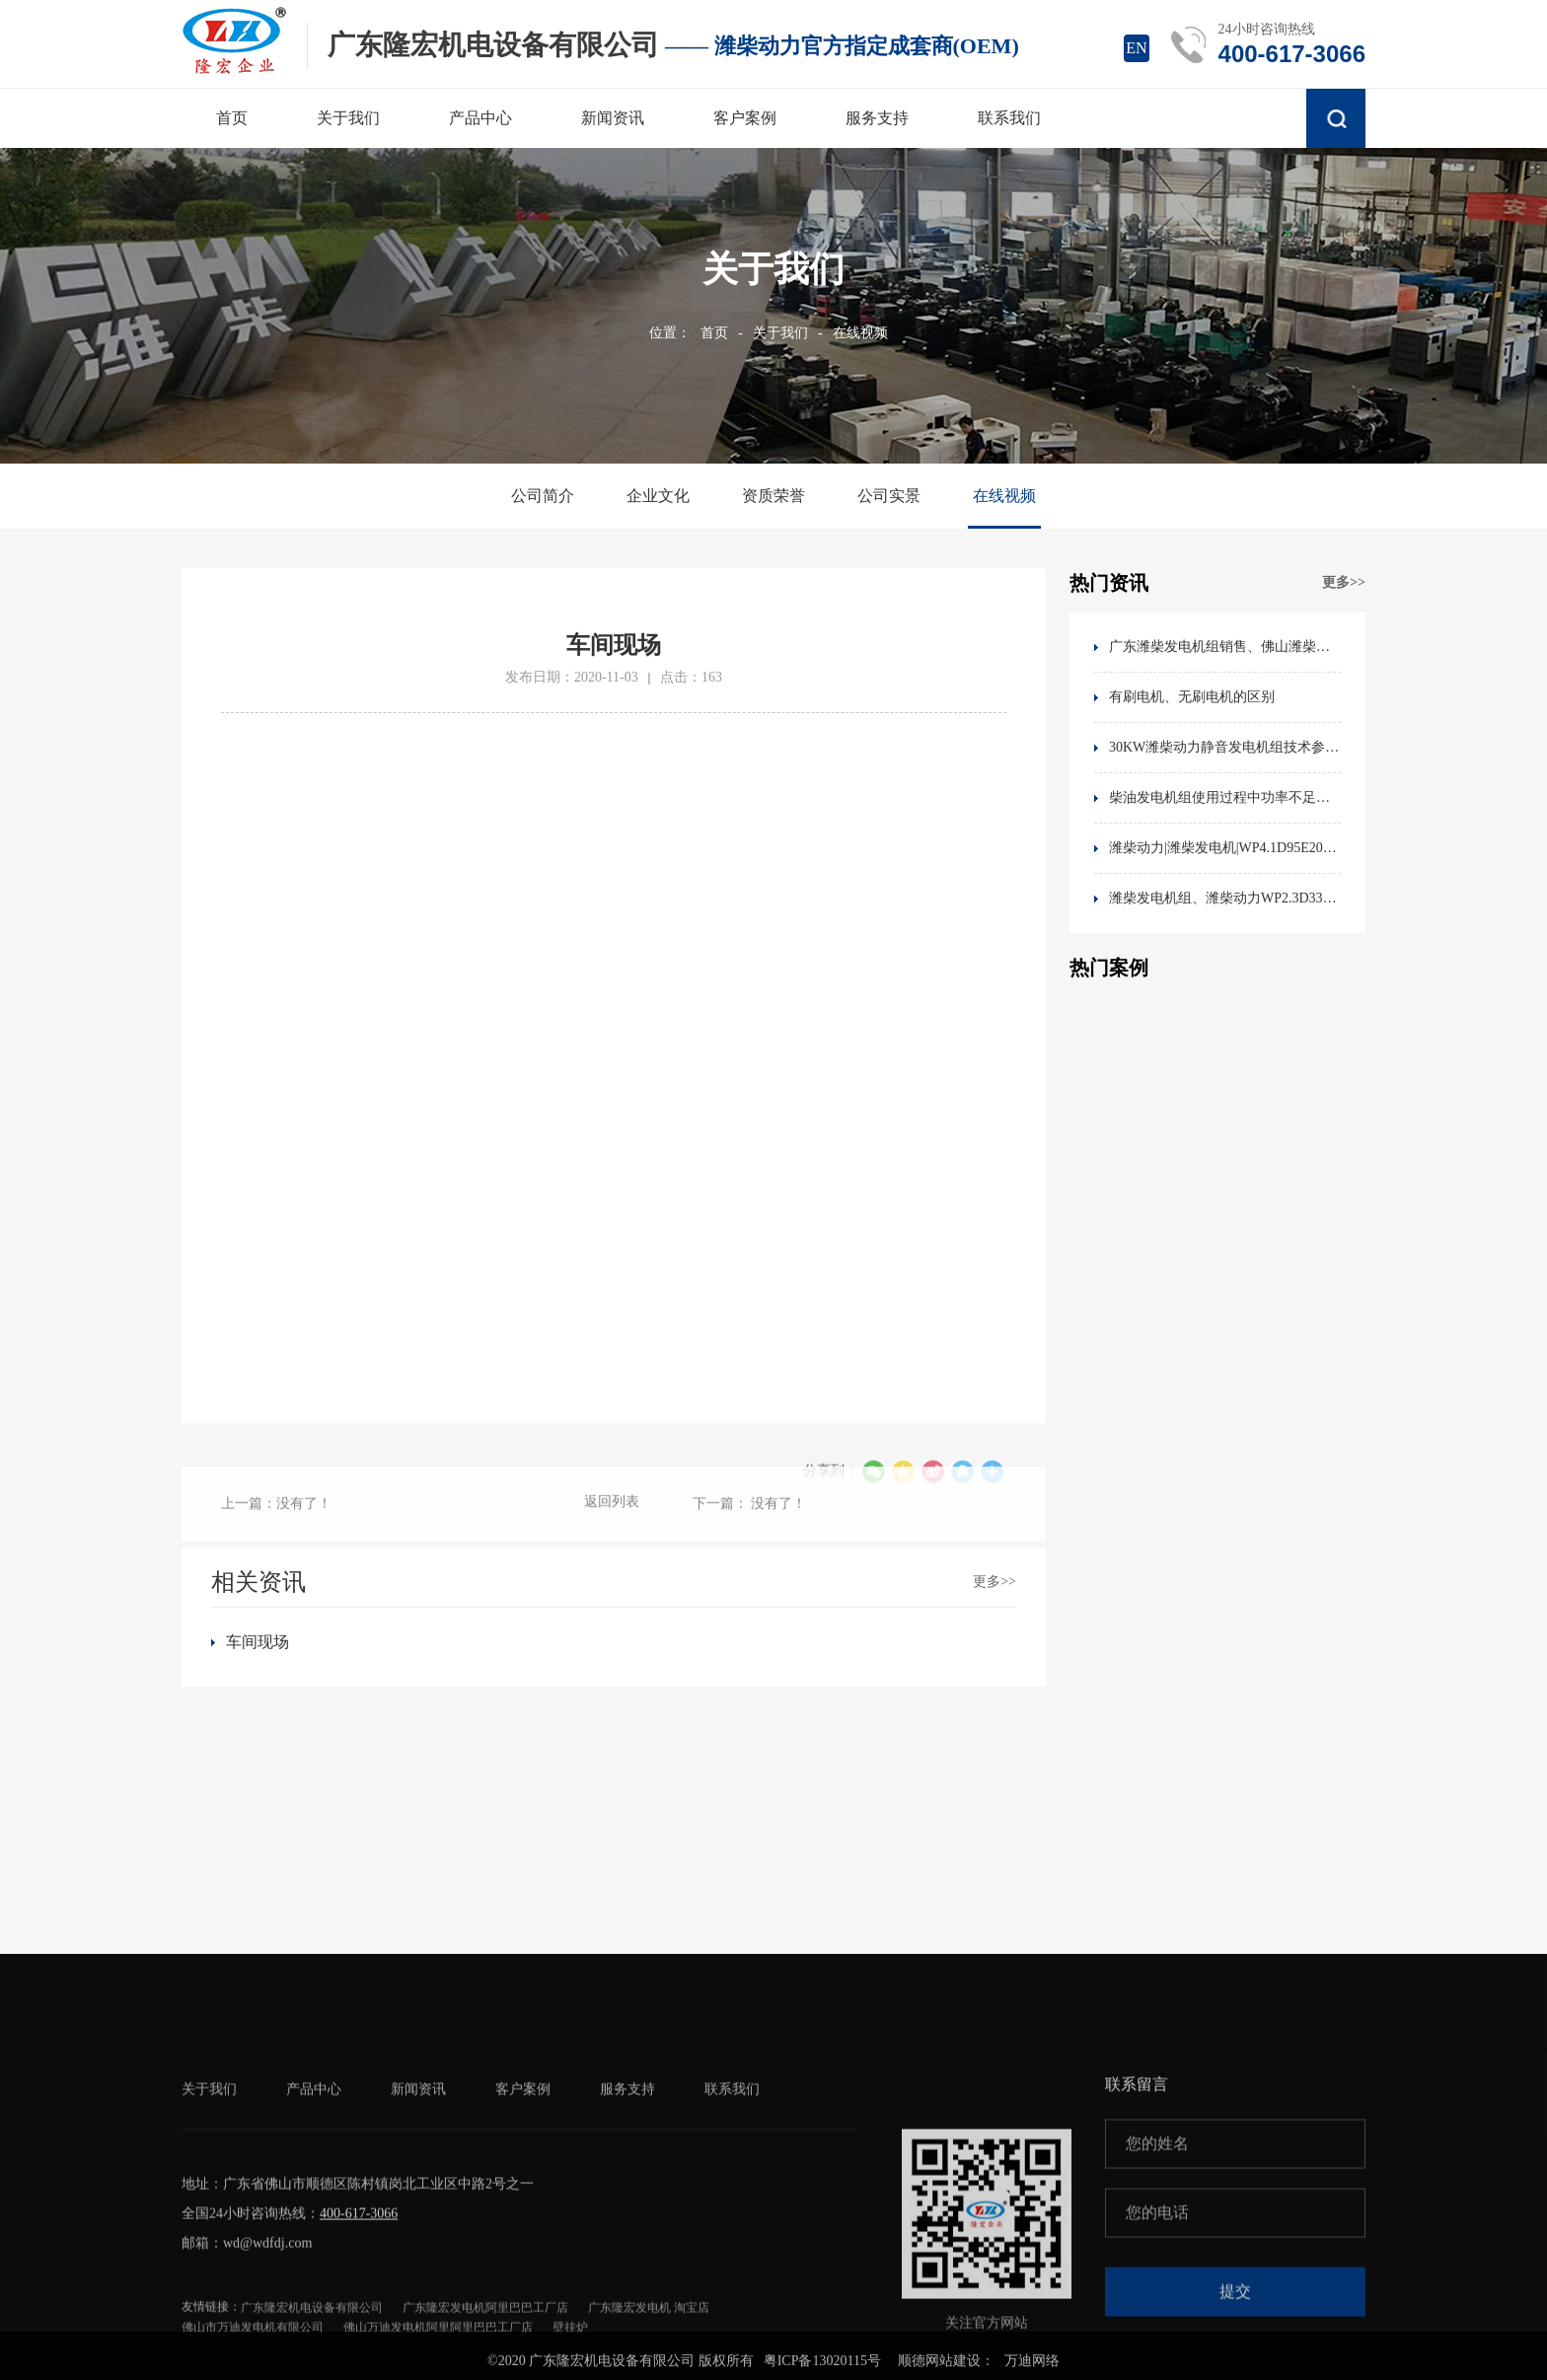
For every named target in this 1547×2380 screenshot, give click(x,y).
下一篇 (750, 1531)
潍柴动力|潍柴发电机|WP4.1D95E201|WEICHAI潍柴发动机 (1225, 847)
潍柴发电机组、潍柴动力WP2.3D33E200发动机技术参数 (1225, 898)
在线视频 (860, 332)
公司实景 (889, 495)
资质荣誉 (773, 495)
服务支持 (627, 2226)
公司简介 (542, 495)
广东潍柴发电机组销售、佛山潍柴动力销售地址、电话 (1225, 646)
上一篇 (276, 1531)
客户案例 (523, 2226)
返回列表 (611, 1529)
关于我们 (780, 332)
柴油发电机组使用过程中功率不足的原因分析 (1225, 797)
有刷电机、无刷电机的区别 (1192, 696)
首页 (714, 332)
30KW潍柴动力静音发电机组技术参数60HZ (1225, 747)
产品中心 (313, 2226)
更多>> (1343, 582)
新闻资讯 (418, 2226)
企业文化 (658, 495)
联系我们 (732, 2226)
